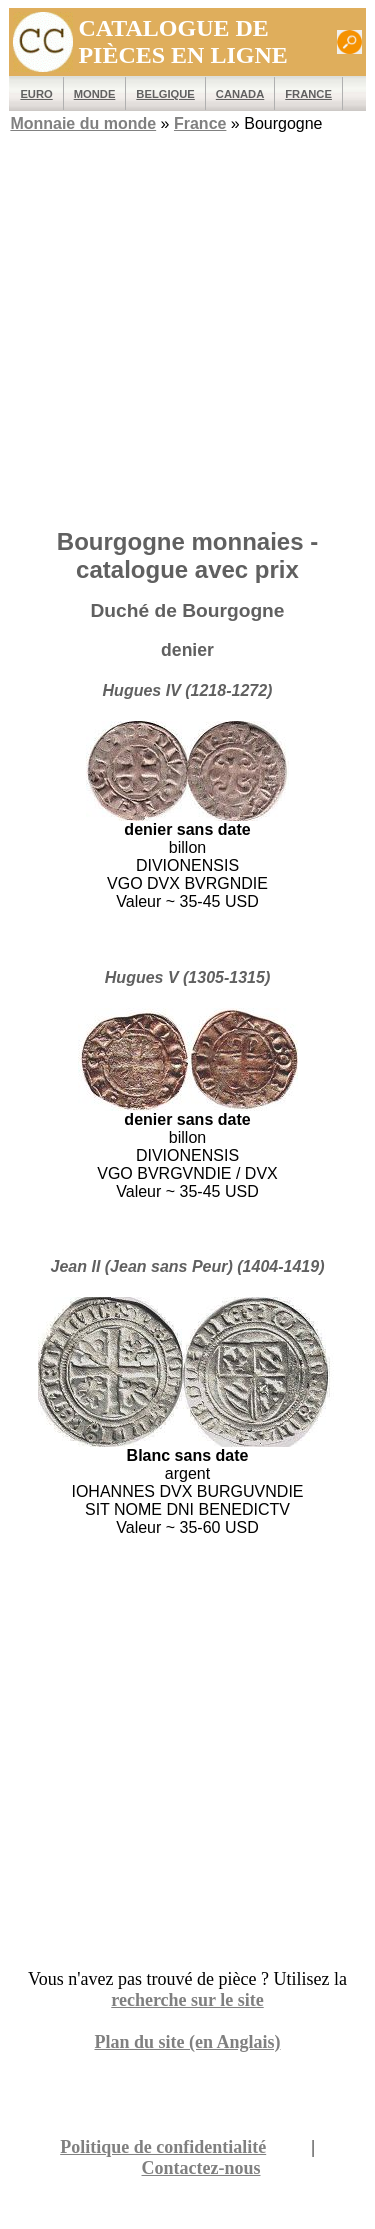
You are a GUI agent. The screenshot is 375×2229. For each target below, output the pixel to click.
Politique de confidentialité (163, 2147)
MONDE (95, 94)
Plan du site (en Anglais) (187, 2042)
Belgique (165, 94)
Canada (240, 94)
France (308, 94)
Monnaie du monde (83, 123)
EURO (36, 94)
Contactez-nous (201, 2168)
